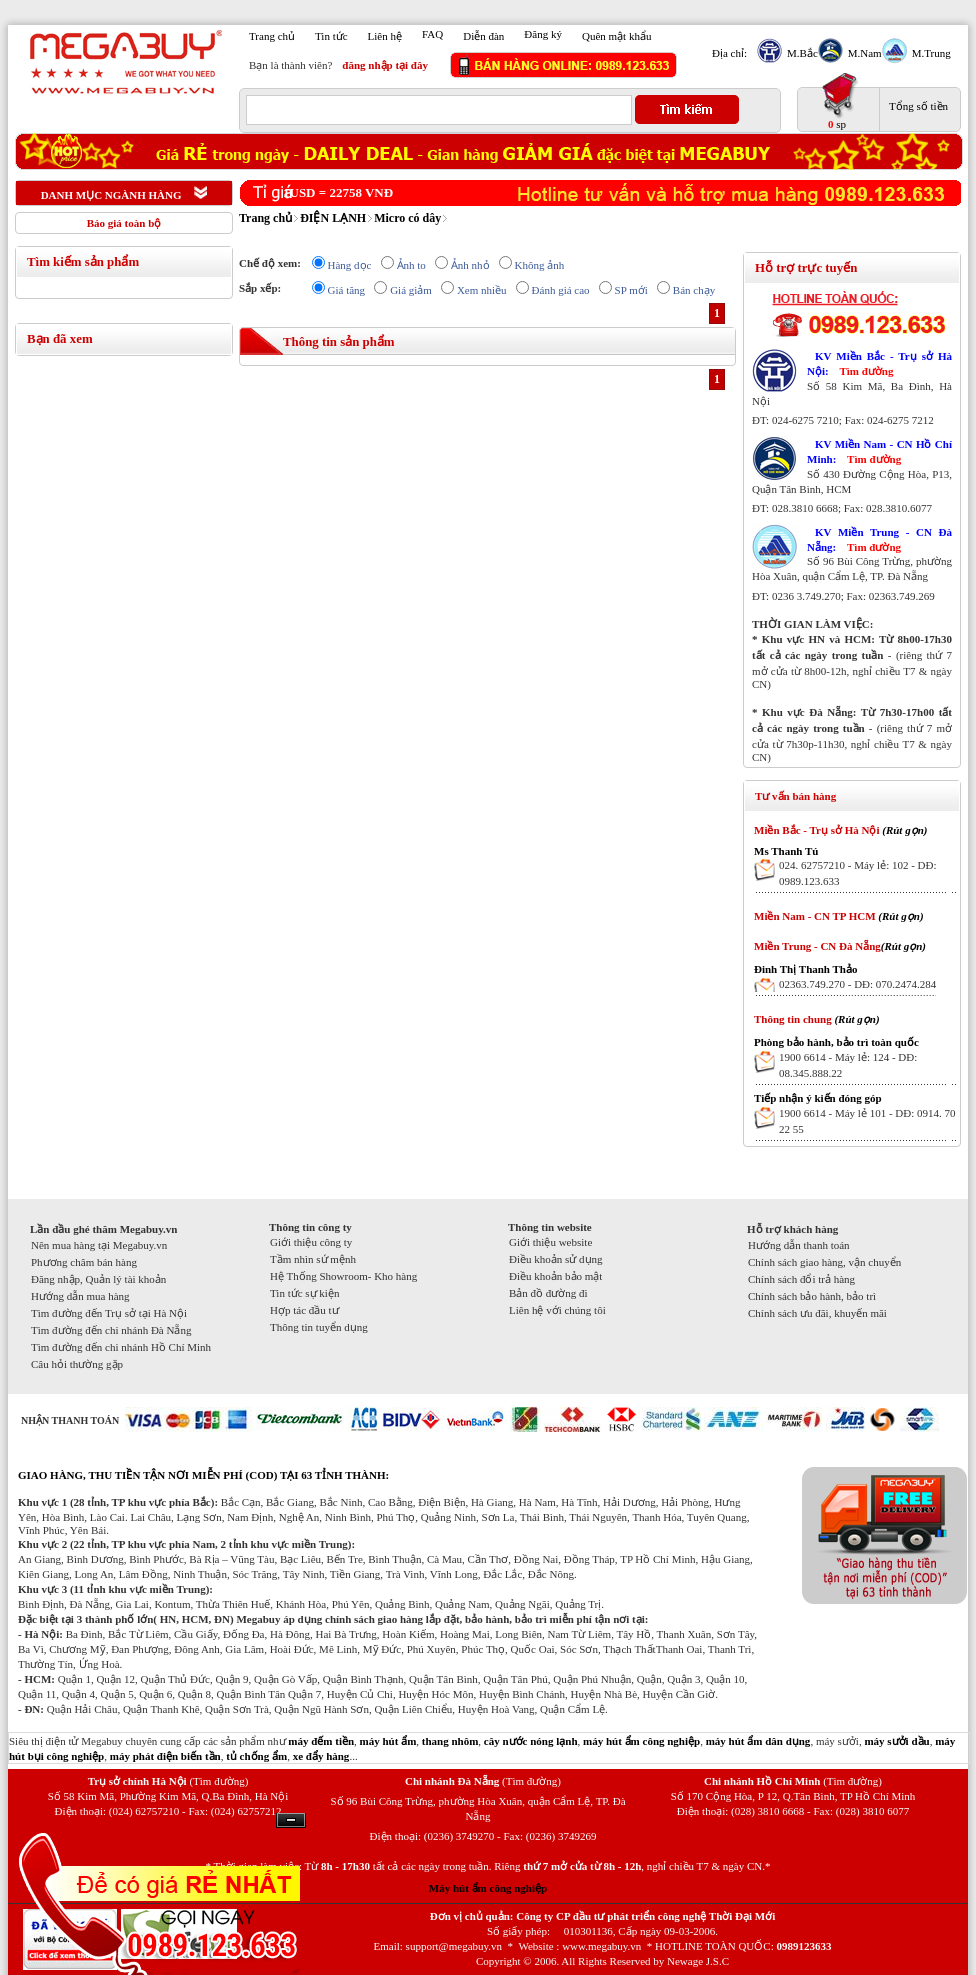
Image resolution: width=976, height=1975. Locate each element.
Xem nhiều (482, 290)
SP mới (631, 290)
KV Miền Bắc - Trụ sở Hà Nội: (879, 363)
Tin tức (331, 36)
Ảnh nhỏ (470, 265)
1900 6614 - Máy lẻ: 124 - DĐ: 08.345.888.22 (848, 1065)
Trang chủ (272, 36)
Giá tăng (347, 290)
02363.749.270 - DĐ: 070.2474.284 (857, 984)
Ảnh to (411, 265)
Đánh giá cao (561, 290)
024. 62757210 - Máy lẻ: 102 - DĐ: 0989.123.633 (858, 873)
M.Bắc (800, 53)
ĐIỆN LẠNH (333, 218)
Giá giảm (411, 290)
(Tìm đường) (218, 1781)
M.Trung (929, 53)
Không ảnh (540, 265)
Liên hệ (385, 36)
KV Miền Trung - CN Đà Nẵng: (879, 539)
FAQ (432, 34)
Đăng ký (543, 34)
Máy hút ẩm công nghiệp (488, 1888)
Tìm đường (866, 371)
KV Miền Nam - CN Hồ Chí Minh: (879, 451)
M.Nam (862, 53)
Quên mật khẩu (616, 36)
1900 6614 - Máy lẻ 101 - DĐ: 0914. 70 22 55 (867, 1121)
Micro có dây (407, 218)
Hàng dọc (350, 265)
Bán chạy (694, 290)
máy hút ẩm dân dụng (758, 1741)
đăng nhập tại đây (385, 65)
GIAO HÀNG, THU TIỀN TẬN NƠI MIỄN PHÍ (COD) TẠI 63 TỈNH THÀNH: (203, 1475)
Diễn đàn (483, 36)
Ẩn (291, 1820)
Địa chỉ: (729, 53)
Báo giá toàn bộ (124, 223)
